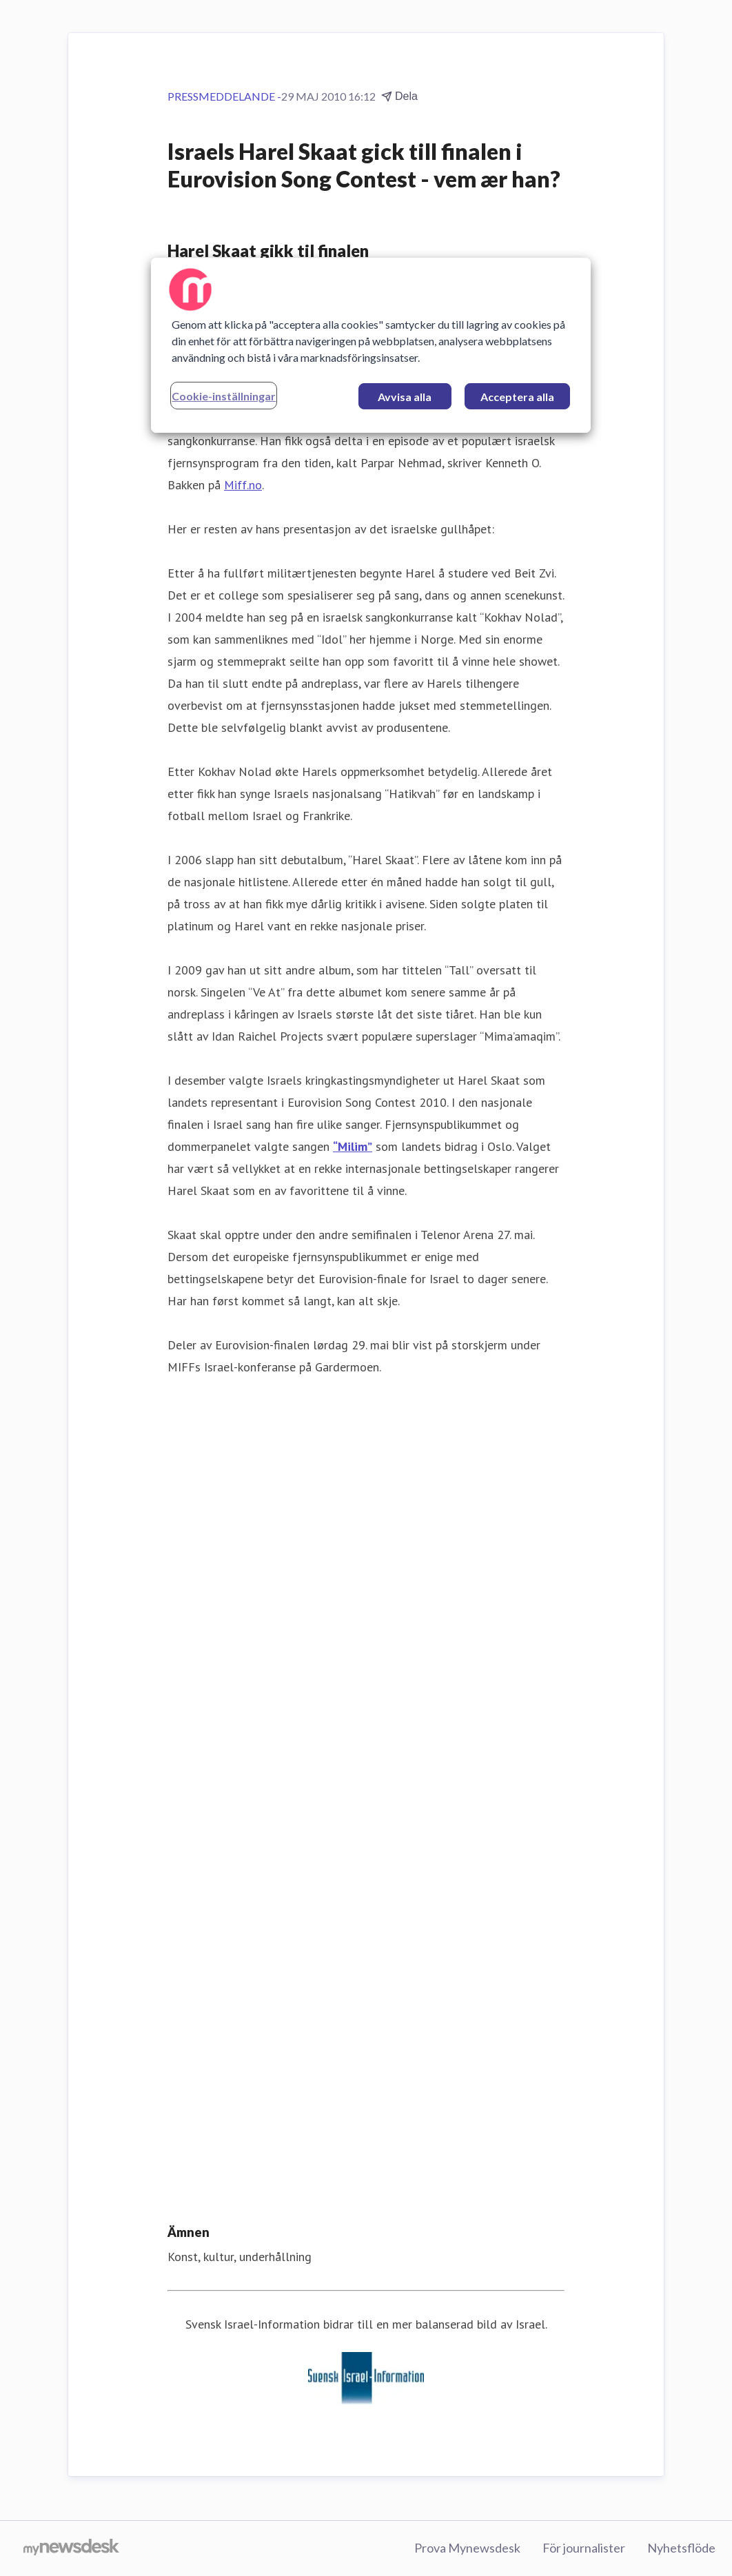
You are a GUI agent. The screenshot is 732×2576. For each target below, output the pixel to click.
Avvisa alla (404, 396)
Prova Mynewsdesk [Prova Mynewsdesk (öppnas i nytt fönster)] (467, 2547)
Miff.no (243, 485)
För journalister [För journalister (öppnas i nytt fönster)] (583, 2547)
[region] (370, 345)
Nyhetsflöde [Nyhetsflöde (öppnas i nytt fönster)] (681, 2547)
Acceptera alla (517, 396)
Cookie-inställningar (224, 395)
